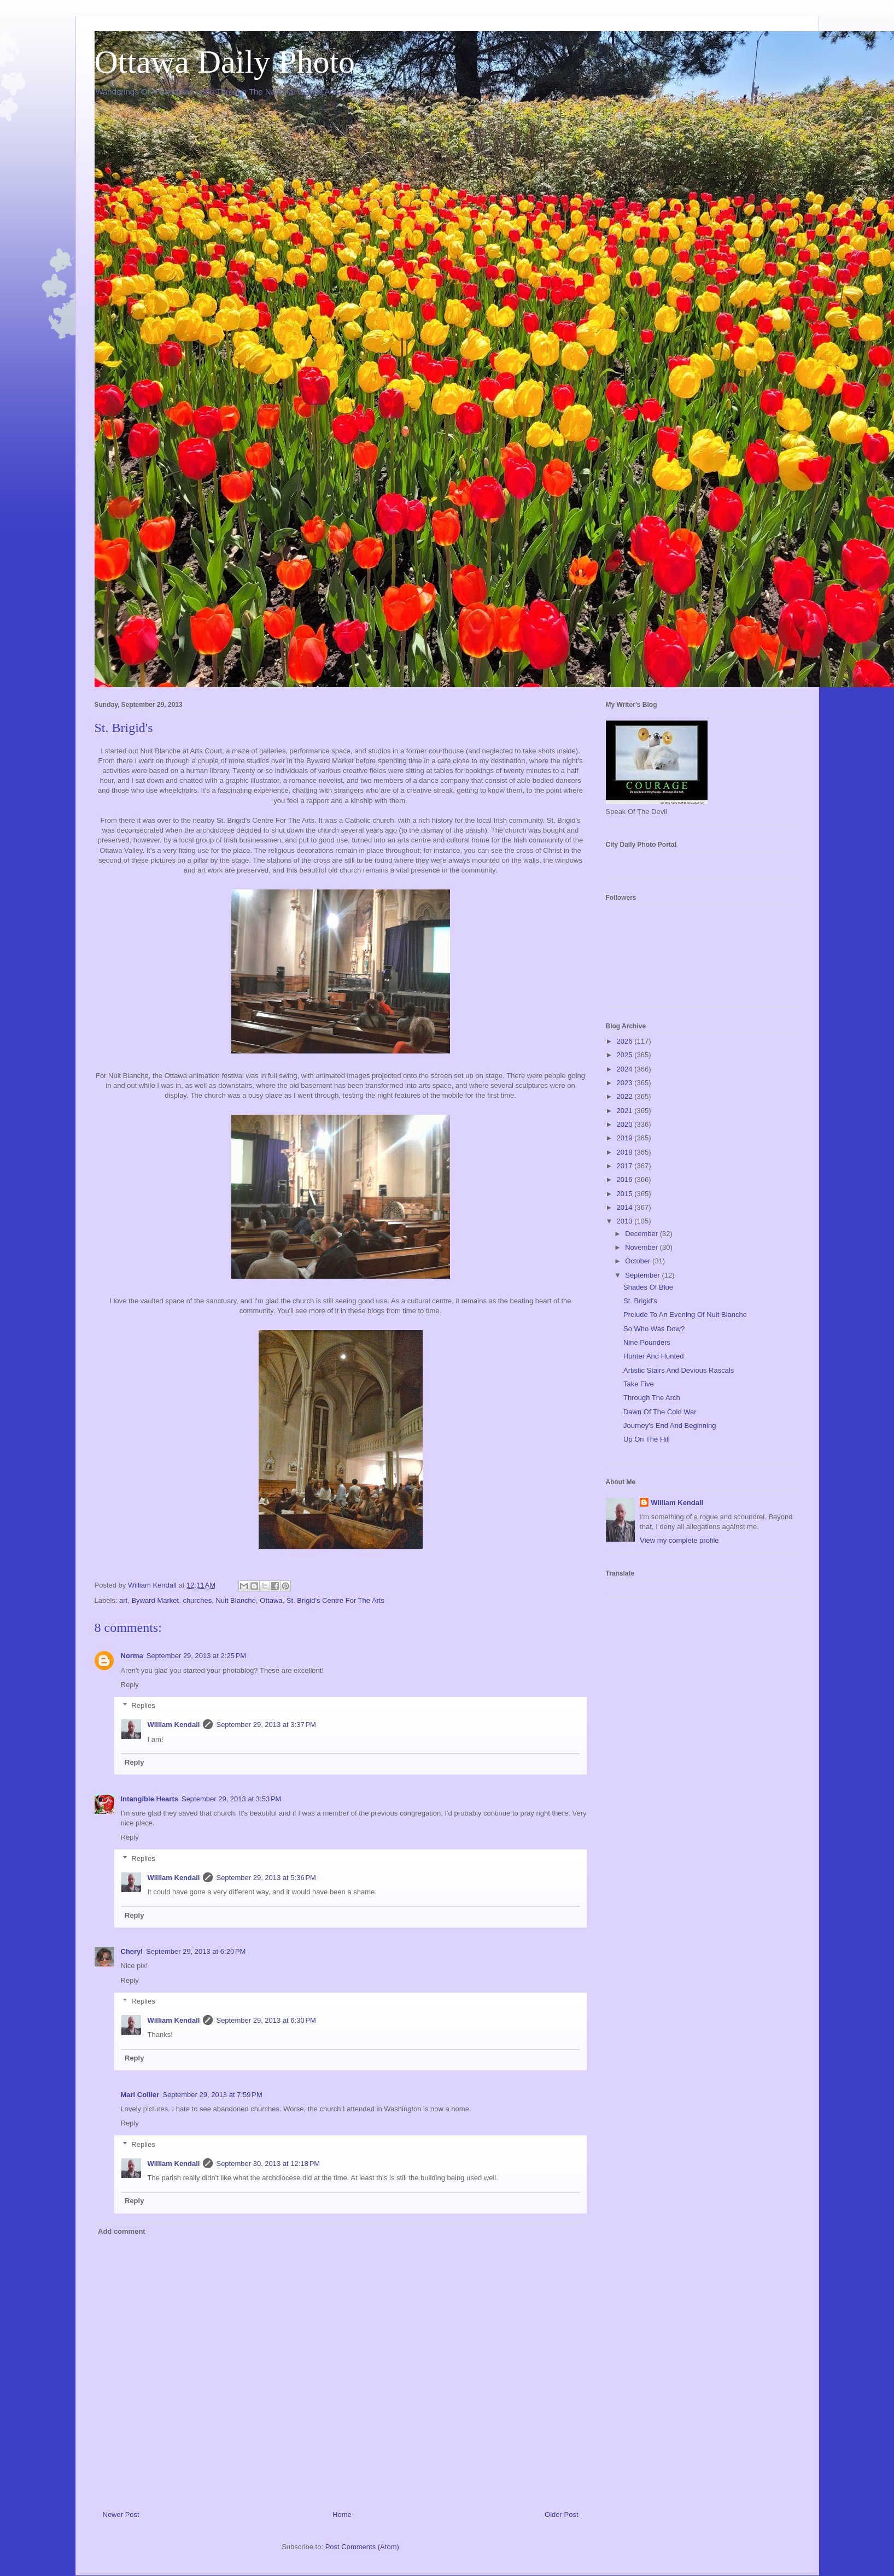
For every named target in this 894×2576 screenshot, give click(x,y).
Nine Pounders (646, 1342)
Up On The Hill (646, 1439)
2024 (626, 1069)
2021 (626, 1110)
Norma (132, 1656)
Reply (130, 1685)
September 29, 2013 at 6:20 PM (196, 1951)
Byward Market (155, 1600)
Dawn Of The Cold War (660, 1412)
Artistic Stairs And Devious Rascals (678, 1370)
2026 (626, 1041)
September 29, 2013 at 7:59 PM (212, 2095)
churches (197, 1600)
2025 (626, 1055)
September (643, 1275)
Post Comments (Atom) (362, 2547)
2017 (626, 1166)
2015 (626, 1194)
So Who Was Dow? (654, 1329)
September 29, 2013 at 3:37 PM (265, 1724)
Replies (143, 1705)
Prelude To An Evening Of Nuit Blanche (685, 1314)
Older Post (561, 2514)
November (642, 1247)
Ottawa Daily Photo (225, 62)
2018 (626, 1152)
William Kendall (174, 1724)
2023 (626, 1083)
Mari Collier (140, 2095)
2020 (626, 1124)
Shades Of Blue (648, 1287)
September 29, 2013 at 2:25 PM (196, 1656)
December (642, 1234)
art (123, 1600)
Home (342, 2514)
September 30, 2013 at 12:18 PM (268, 2163)
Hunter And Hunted (653, 1356)
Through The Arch (651, 1398)
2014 (626, 1207)
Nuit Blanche (235, 1600)
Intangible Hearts (149, 1799)
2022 (626, 1096)
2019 (626, 1138)
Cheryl (132, 1951)
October (638, 1261)
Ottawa (271, 1600)
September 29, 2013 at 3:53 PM (231, 1799)
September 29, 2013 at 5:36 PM (265, 1878)
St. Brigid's (640, 1301)
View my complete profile (679, 1540)
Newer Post (121, 2514)
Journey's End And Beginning (669, 1425)
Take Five (638, 1384)
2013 (626, 1221)
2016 (626, 1179)
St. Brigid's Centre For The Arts (335, 1600)
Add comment (121, 2231)
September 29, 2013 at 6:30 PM (265, 2020)
